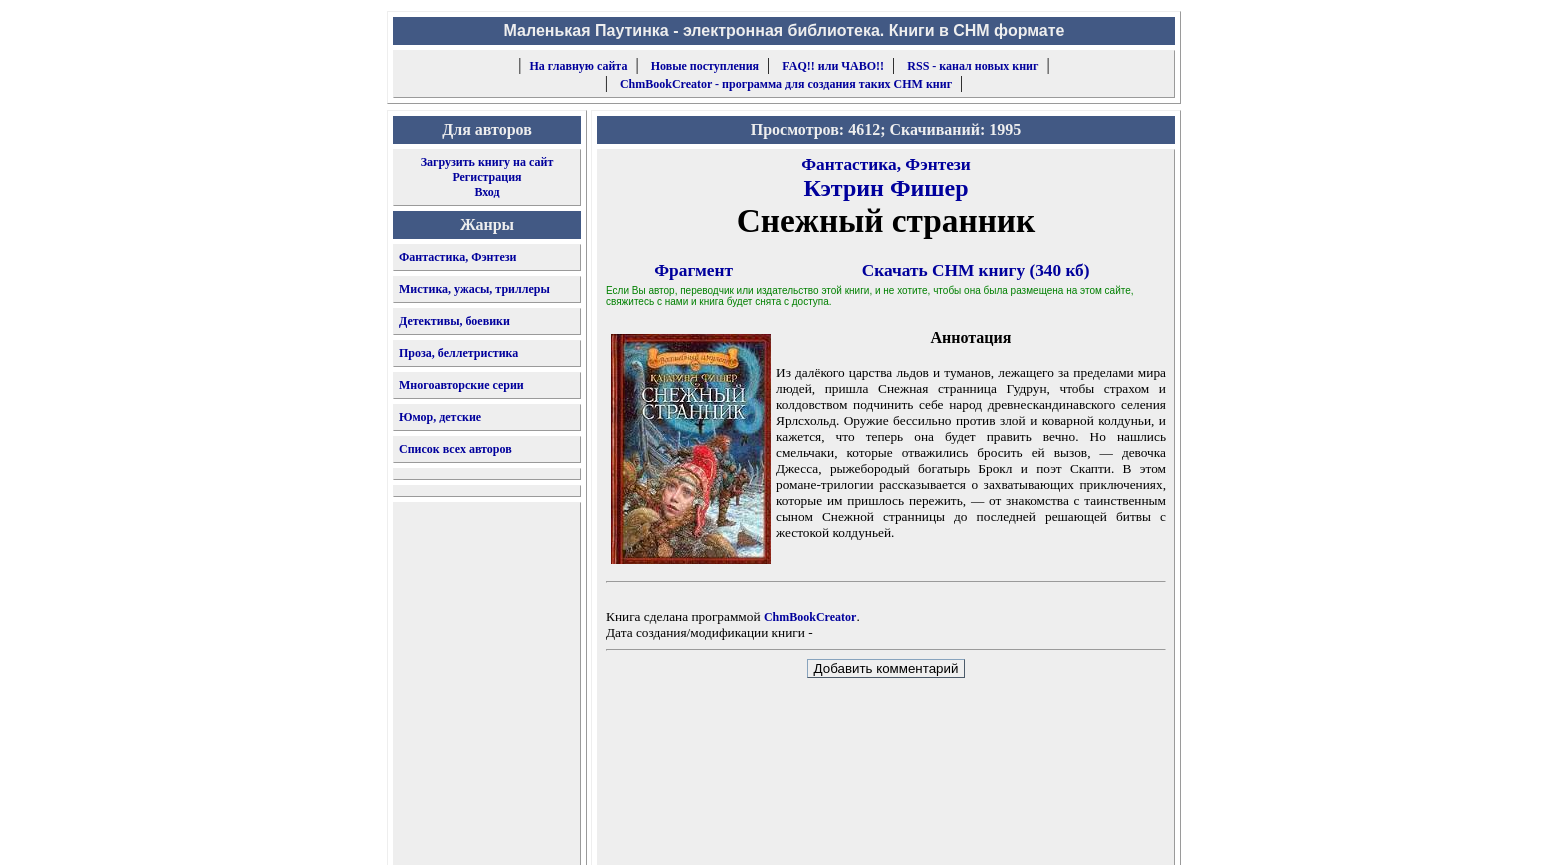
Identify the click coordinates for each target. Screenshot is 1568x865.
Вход (486, 192)
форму (1010, 834)
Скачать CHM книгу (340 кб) (976, 270)
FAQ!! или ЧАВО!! (833, 66)
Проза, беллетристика (458, 353)
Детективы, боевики (454, 321)
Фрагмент (693, 270)
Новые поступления (705, 66)
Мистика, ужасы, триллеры (474, 289)
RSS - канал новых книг (972, 66)
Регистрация (486, 177)
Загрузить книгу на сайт (487, 162)
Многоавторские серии (461, 385)
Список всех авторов (455, 449)
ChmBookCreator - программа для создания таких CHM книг (786, 84)
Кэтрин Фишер (885, 188)
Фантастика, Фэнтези (458, 257)
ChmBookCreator (810, 617)
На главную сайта (579, 66)
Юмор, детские (440, 417)
